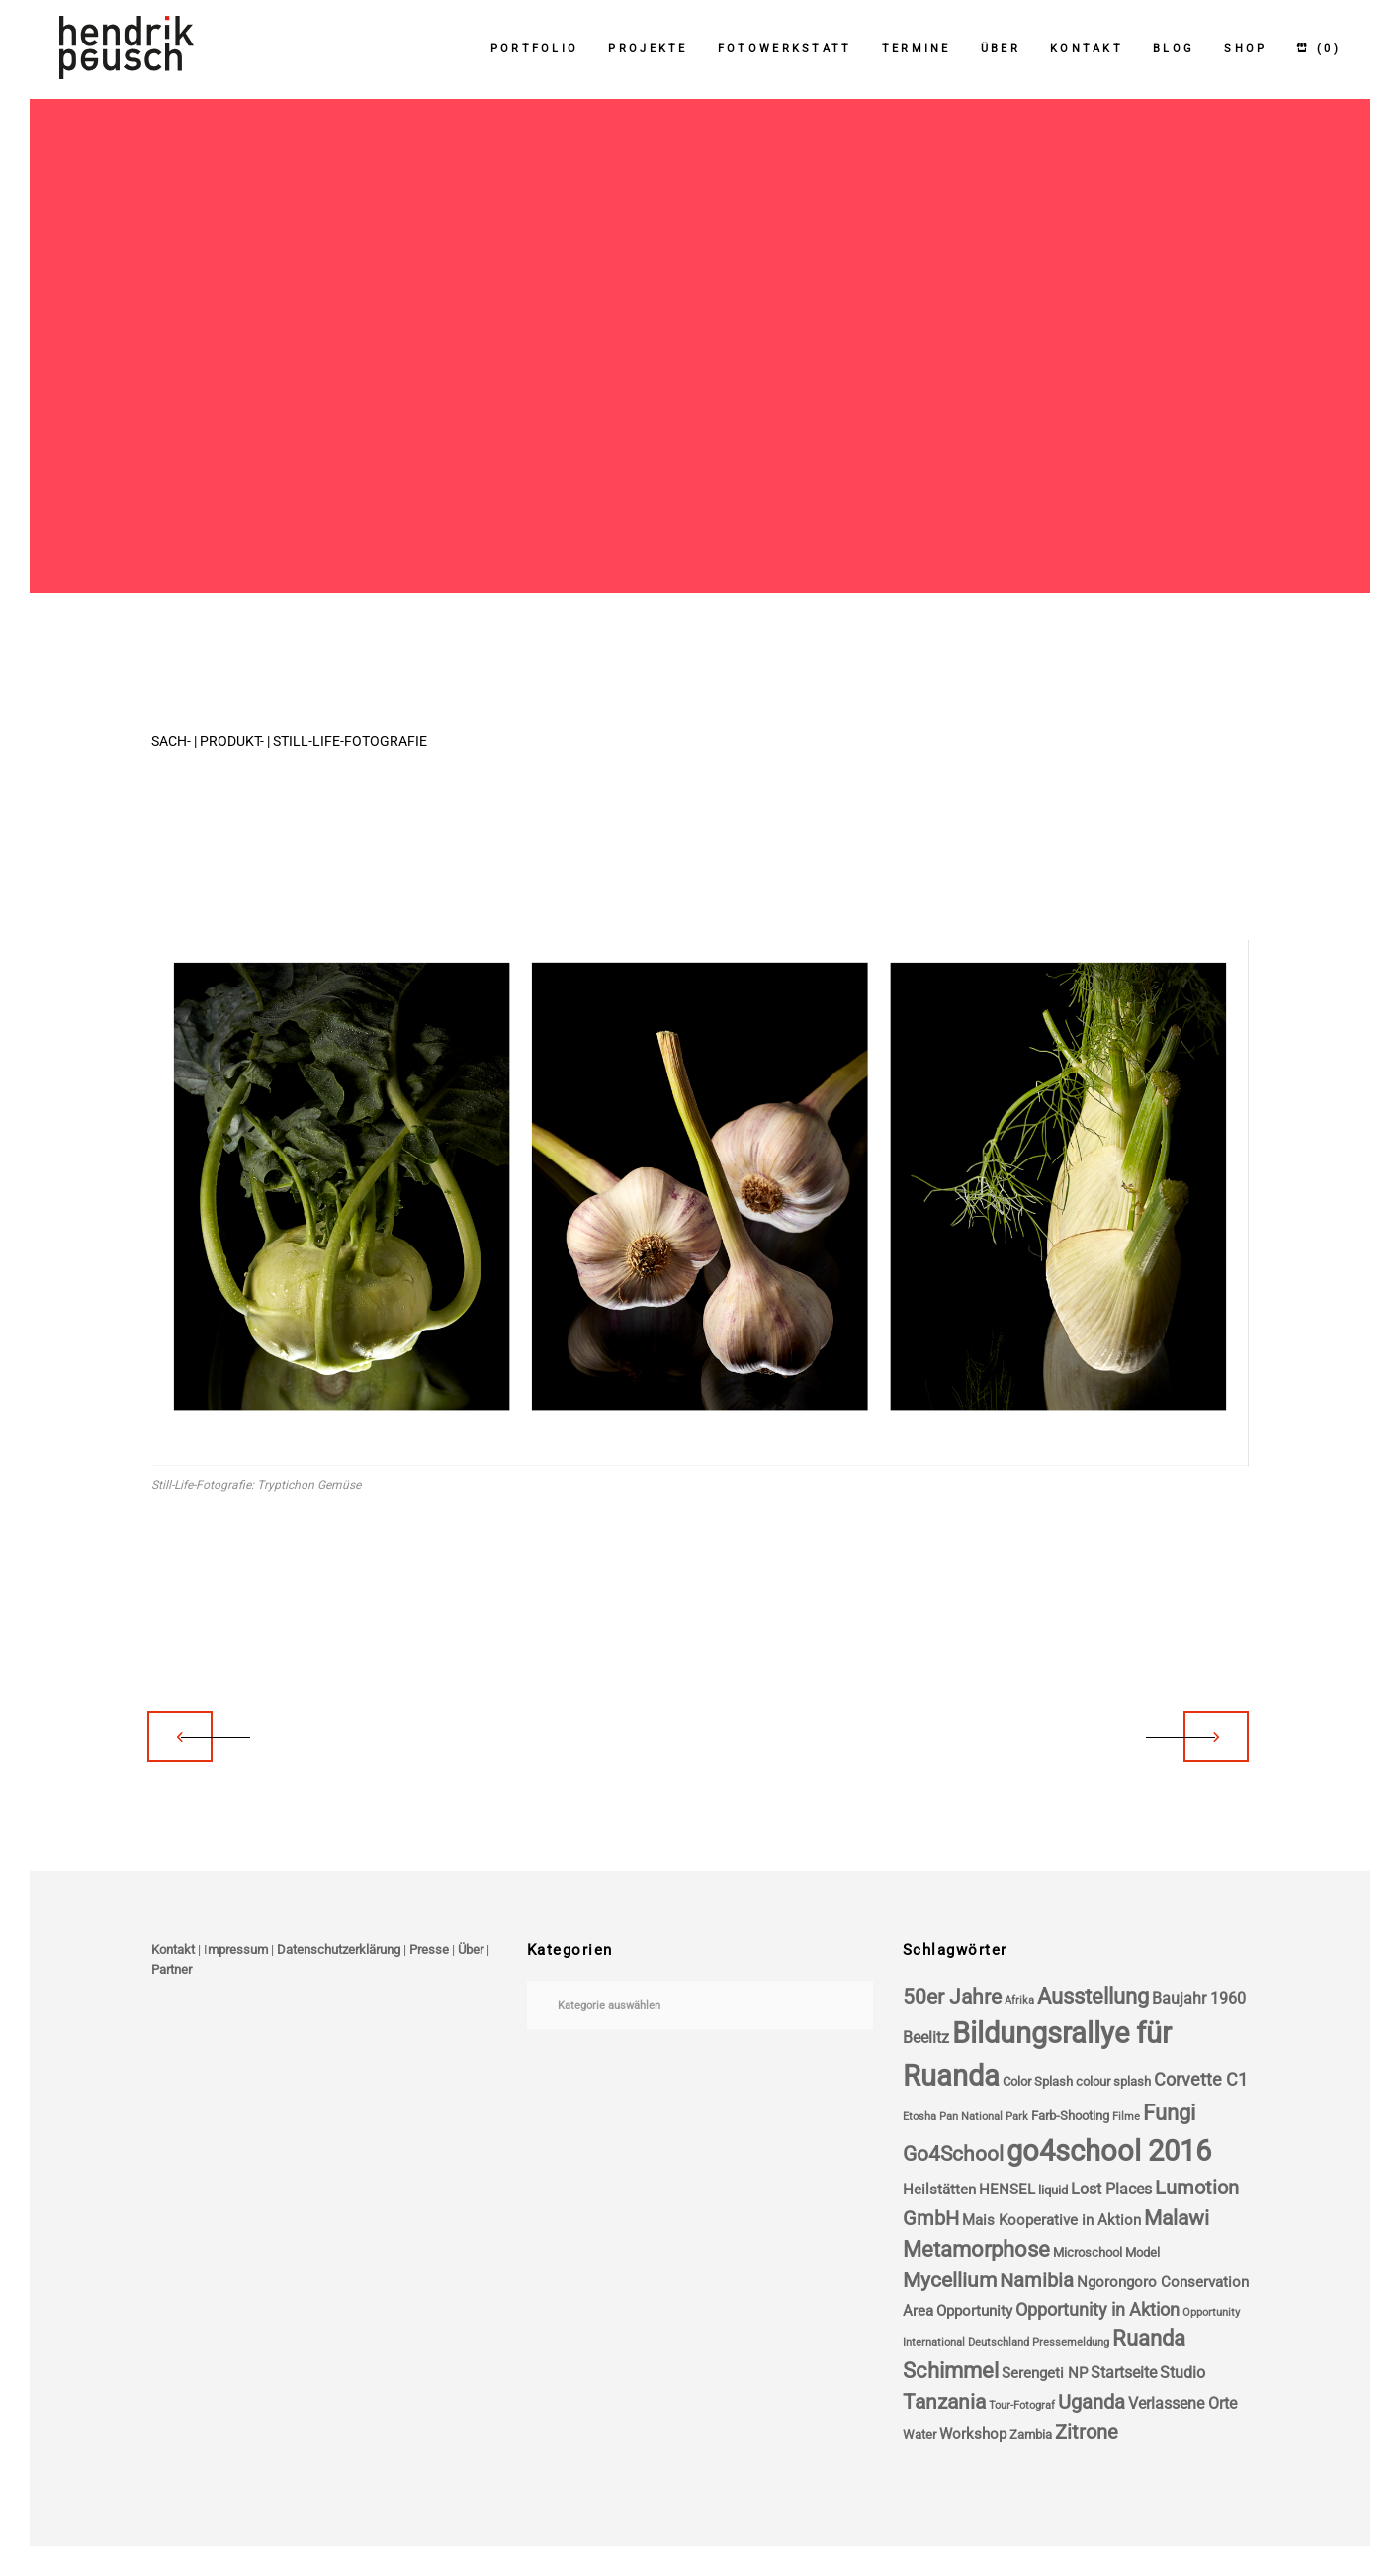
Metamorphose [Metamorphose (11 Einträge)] (976, 2249)
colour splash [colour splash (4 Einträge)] (1113, 2081)
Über (1000, 49)
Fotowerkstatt (785, 49)
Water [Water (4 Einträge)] (919, 2434)
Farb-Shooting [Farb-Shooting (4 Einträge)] (1070, 2115)
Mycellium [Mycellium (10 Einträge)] (950, 2280)
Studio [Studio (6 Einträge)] (1182, 2372)
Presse (429, 1949)
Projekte (647, 49)
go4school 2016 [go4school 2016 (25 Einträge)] (1108, 2151)
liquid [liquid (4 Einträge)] (1053, 2190)
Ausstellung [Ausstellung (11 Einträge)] (1093, 1996)
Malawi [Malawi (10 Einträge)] (1176, 2218)
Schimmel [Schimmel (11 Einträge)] (951, 2371)
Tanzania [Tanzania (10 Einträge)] (944, 2402)
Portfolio (534, 49)
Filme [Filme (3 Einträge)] (1126, 2116)
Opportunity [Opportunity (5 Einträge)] (974, 2311)
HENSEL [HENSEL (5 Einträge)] (1007, 2189)
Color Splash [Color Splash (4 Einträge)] (1038, 2081)
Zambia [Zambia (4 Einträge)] (1030, 2434)
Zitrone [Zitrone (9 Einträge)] (1086, 2432)
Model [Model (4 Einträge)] (1142, 2252)
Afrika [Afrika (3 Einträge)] (1019, 2000)
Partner (171, 1969)
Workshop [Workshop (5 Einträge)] (972, 2434)
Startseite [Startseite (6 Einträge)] (1124, 2372)
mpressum (238, 1949)
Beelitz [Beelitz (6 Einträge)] (926, 2037)
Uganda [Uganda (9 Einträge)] (1091, 2402)
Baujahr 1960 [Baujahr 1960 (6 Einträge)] (1199, 1998)
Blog (1173, 49)
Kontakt (1086, 49)
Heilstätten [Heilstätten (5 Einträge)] (939, 2189)
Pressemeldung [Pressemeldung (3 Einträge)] (1070, 2342)
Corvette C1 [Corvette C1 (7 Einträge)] (1201, 2080)
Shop (1245, 49)
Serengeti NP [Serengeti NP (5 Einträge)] (1045, 2373)
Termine (916, 49)
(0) (1318, 49)
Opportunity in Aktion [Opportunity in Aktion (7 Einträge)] (1097, 2310)
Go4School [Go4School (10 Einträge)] (953, 2154)
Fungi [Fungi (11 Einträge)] (1169, 2113)
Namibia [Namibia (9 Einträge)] (1037, 2281)
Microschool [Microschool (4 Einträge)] (1087, 2252)
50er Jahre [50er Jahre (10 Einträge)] (952, 1997)
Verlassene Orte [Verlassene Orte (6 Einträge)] (1182, 2403)
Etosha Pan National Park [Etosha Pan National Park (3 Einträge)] (965, 2116)
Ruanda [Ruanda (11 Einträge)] (1148, 2338)
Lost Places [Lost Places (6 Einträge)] (1111, 2189)
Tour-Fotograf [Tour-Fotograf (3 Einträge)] (1022, 2405)
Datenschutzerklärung (338, 1949)
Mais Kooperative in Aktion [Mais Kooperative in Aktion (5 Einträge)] (1051, 2220)
